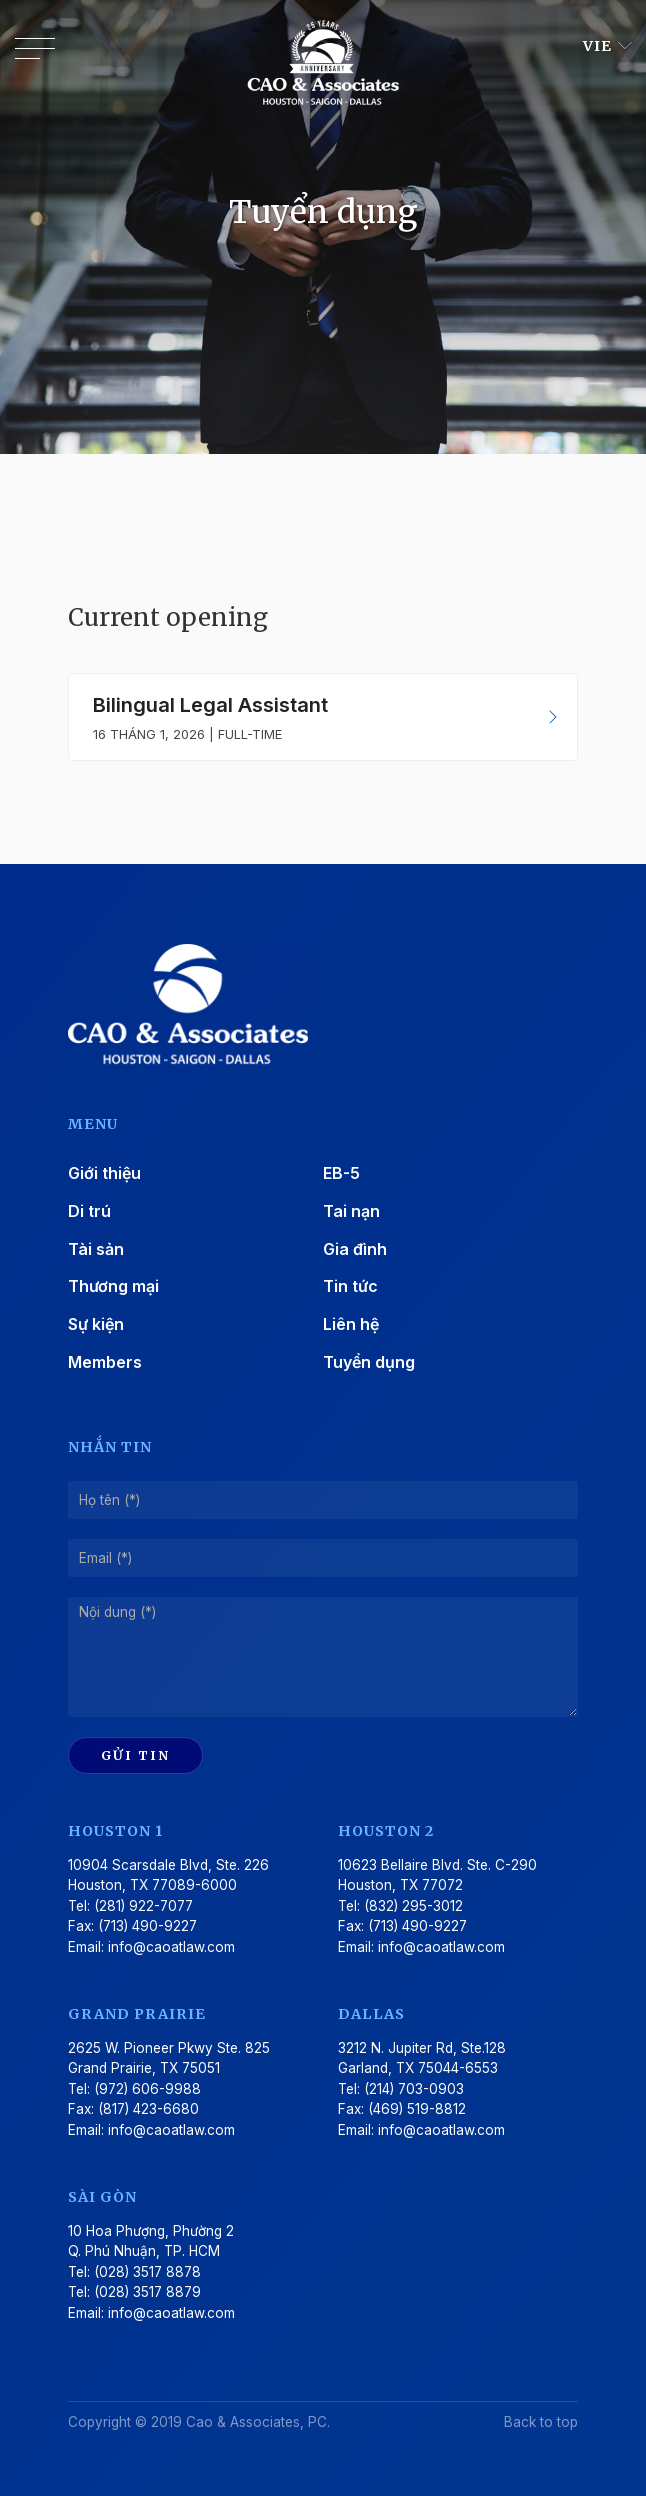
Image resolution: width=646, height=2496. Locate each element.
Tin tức (350, 1286)
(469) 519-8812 (417, 2109)
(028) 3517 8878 (147, 2272)
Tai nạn (351, 1211)
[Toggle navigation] (35, 53)
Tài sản (96, 1249)
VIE (599, 46)
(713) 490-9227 (147, 1926)
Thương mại (113, 1286)
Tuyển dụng (369, 1362)
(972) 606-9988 (147, 2089)
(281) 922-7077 (143, 1906)
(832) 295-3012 (413, 1906)
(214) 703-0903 (414, 2089)
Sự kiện (96, 1324)
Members (105, 1362)
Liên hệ (351, 1324)
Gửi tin (135, 1755)
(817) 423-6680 (148, 2109)
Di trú (89, 1211)
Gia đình (355, 1249)
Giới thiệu (104, 1173)
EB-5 (341, 1173)
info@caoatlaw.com (171, 1947)
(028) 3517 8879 (147, 2292)
